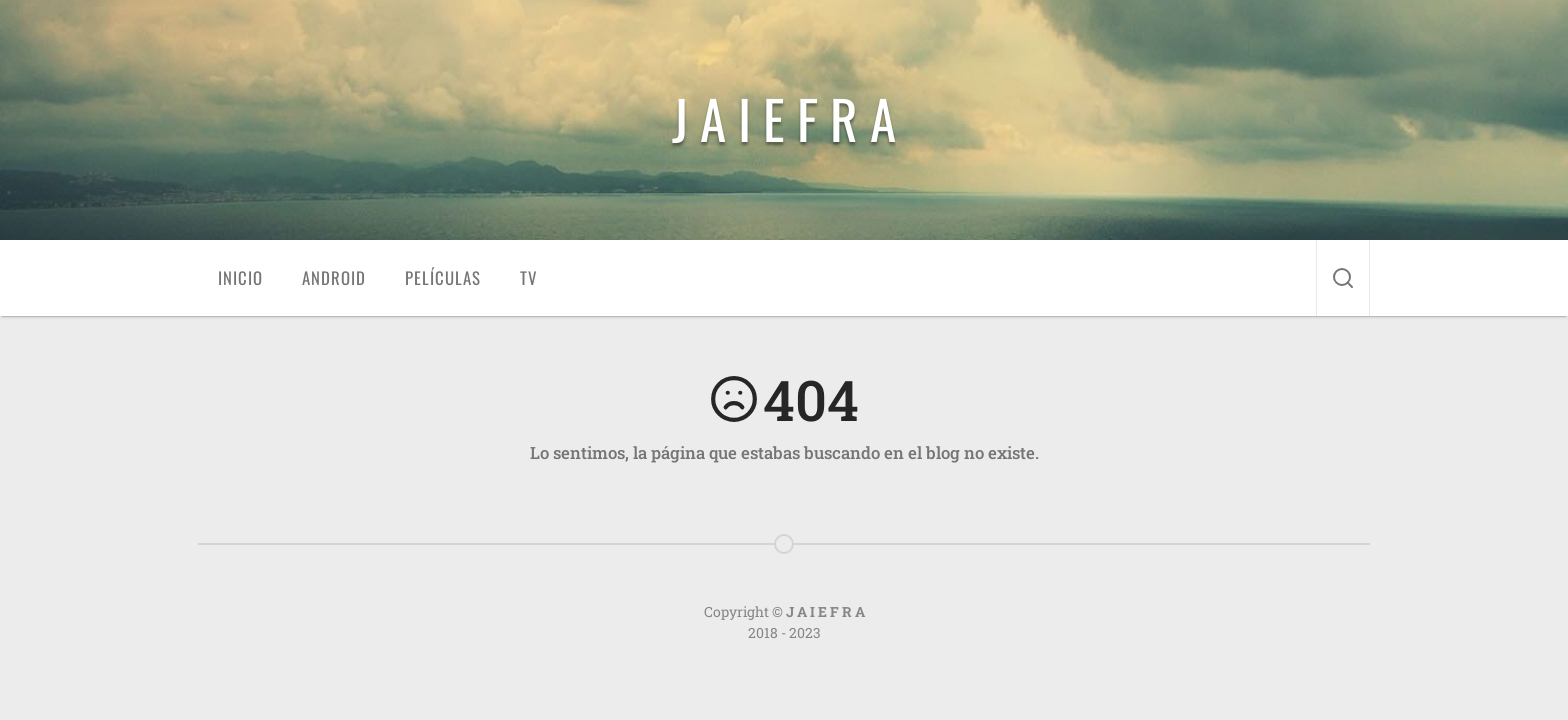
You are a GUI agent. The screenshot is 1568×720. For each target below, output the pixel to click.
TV (528, 277)
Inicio (240, 277)
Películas (443, 277)
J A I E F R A (784, 118)
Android (334, 277)
